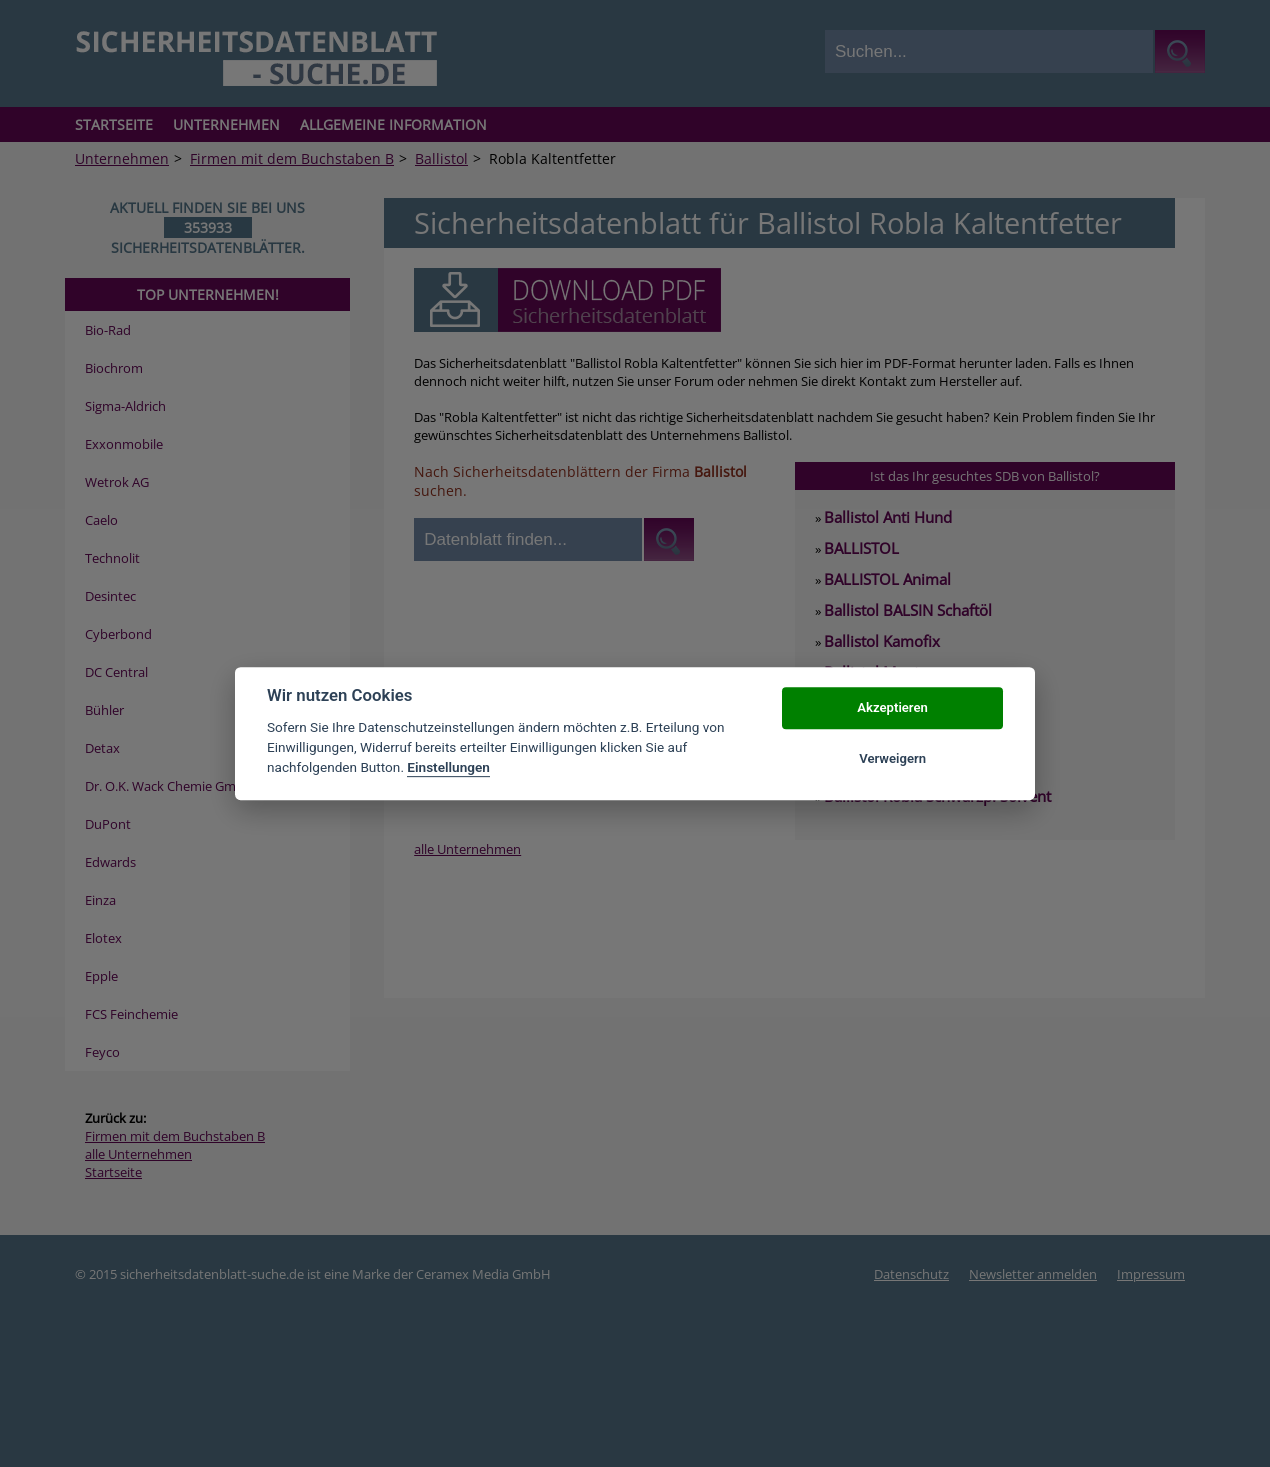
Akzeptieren (892, 708)
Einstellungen (448, 768)
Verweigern (892, 758)
